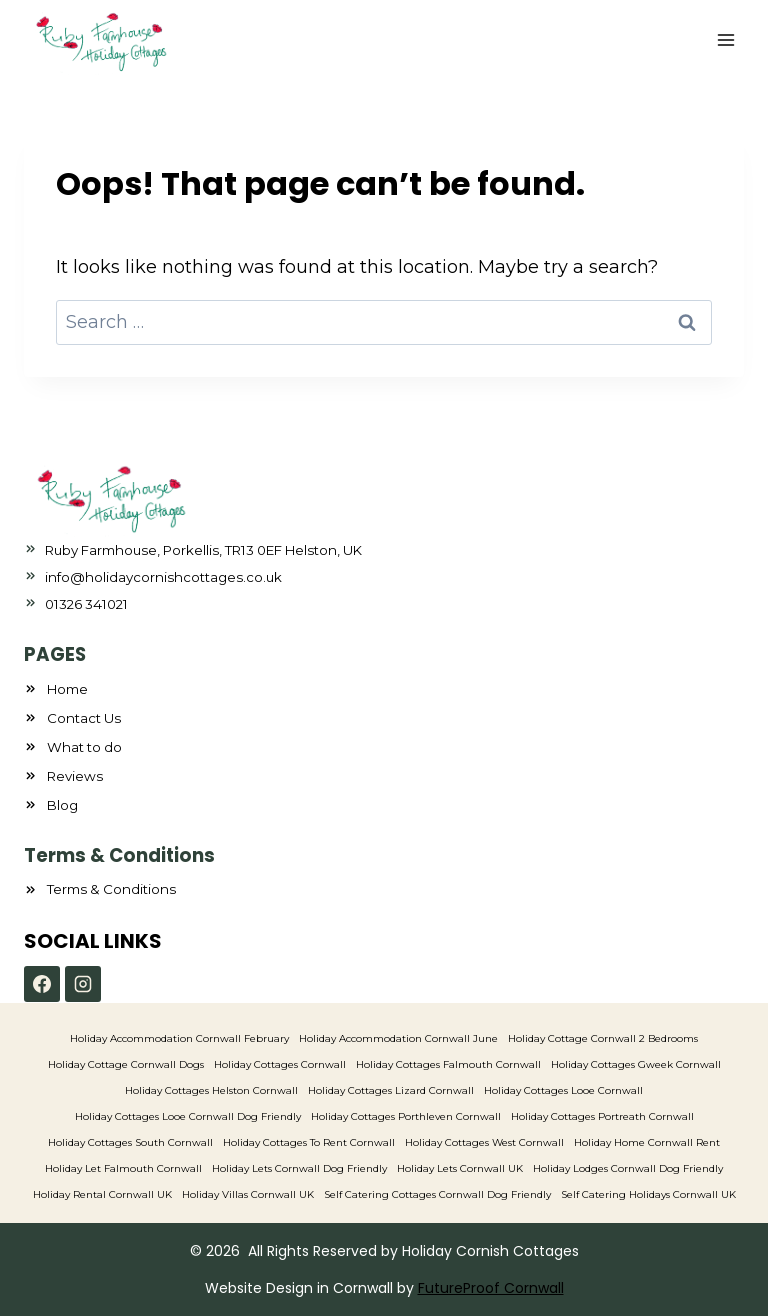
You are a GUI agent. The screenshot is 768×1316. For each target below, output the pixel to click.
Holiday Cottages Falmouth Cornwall (448, 1064)
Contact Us (84, 718)
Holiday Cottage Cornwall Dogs (126, 1064)
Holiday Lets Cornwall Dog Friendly (299, 1168)
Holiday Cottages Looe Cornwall (563, 1090)
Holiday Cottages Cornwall (280, 1064)
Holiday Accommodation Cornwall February (179, 1038)
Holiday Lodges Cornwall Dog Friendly (628, 1168)
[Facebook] (42, 984)
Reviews (75, 776)
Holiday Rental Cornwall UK (102, 1194)
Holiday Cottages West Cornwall (484, 1142)
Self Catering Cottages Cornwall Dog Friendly (437, 1194)
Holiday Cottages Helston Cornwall (211, 1090)
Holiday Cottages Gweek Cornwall (636, 1064)
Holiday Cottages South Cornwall (130, 1142)
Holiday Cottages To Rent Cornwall (309, 1142)
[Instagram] (83, 984)
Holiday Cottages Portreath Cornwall (602, 1116)
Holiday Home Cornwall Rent (647, 1142)
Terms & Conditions (111, 889)
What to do (84, 747)
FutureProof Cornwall (491, 1288)
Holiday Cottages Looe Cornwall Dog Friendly (188, 1116)
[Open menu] (725, 39)
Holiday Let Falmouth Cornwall (123, 1168)
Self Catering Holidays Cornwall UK (648, 1194)
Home (67, 689)
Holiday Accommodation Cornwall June (398, 1038)
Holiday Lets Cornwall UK (460, 1168)
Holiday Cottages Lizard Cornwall (391, 1090)
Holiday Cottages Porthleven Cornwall (406, 1116)
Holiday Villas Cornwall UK (248, 1194)
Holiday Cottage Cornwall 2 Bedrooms (603, 1038)
